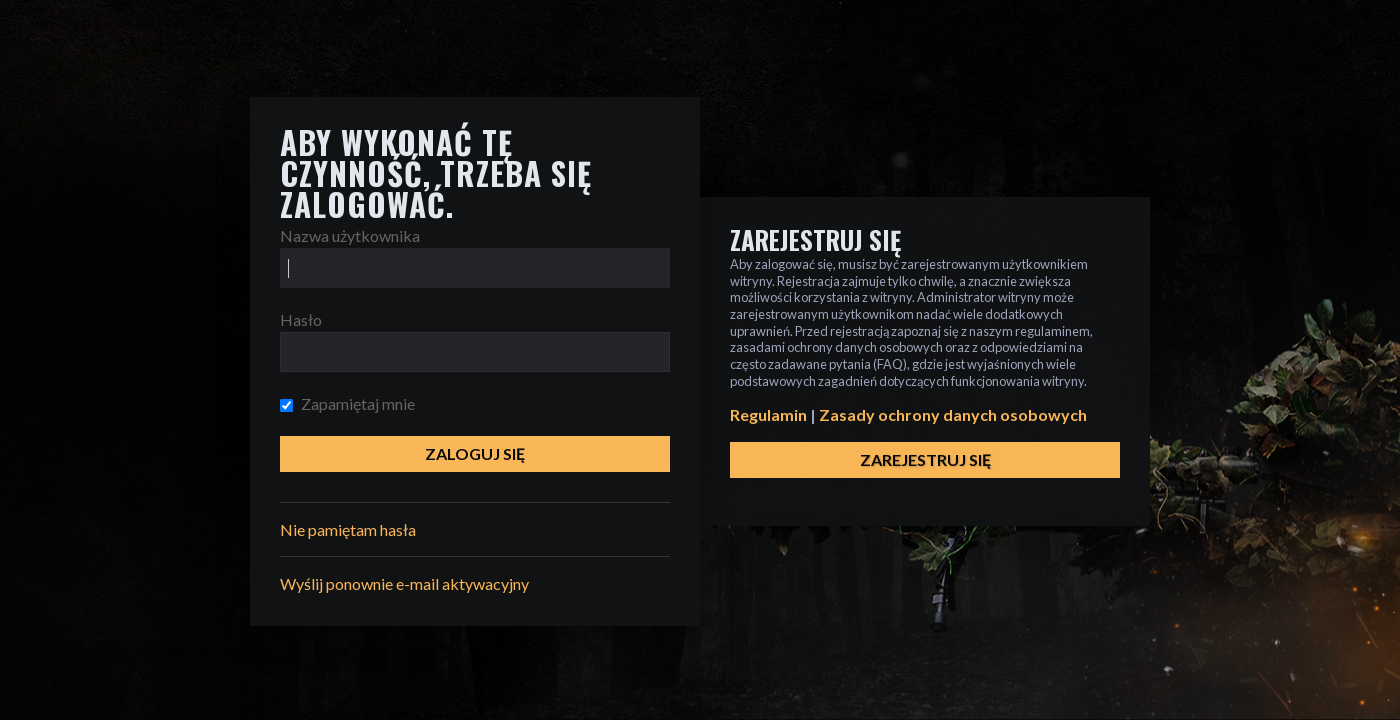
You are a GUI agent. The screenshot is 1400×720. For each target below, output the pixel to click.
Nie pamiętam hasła (348, 529)
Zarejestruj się (925, 459)
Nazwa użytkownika (350, 235)
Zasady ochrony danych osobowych (953, 414)
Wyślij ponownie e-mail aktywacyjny (404, 583)
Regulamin (768, 414)
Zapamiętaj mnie (347, 403)
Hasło (301, 319)
